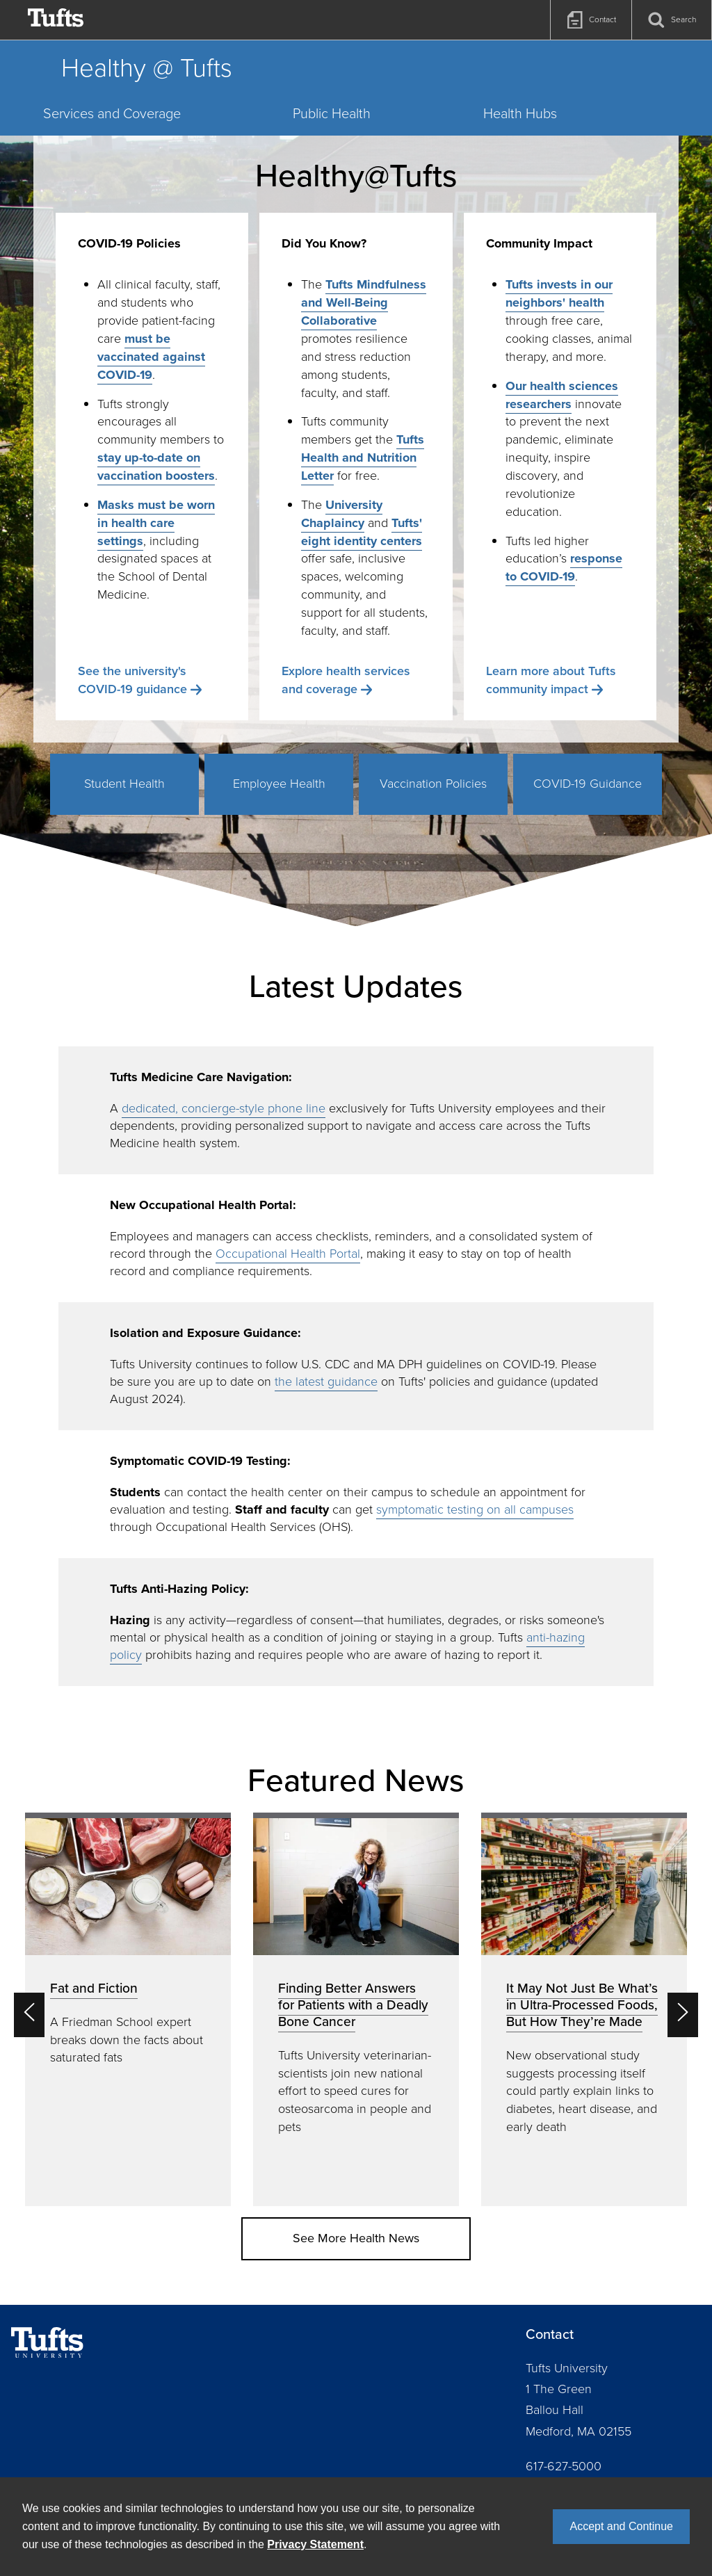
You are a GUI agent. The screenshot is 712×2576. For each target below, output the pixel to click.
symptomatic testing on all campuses (475, 1509)
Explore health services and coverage (346, 680)
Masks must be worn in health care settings (156, 523)
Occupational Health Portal (288, 1254)
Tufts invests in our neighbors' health (559, 293)
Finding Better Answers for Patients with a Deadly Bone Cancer (353, 2005)
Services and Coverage (112, 113)
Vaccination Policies (433, 784)
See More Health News (356, 2238)
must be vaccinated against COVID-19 (151, 357)
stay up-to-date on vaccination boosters (156, 466)
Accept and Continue (621, 2526)
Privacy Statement (315, 2544)
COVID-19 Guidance (587, 784)
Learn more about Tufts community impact (551, 680)
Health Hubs (520, 113)
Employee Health (279, 784)
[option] (128, 2009)
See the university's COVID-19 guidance (132, 680)
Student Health (124, 784)
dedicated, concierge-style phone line (223, 1108)
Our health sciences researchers (561, 395)
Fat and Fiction (94, 1988)
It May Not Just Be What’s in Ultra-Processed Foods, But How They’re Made (582, 2005)
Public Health (332, 113)
